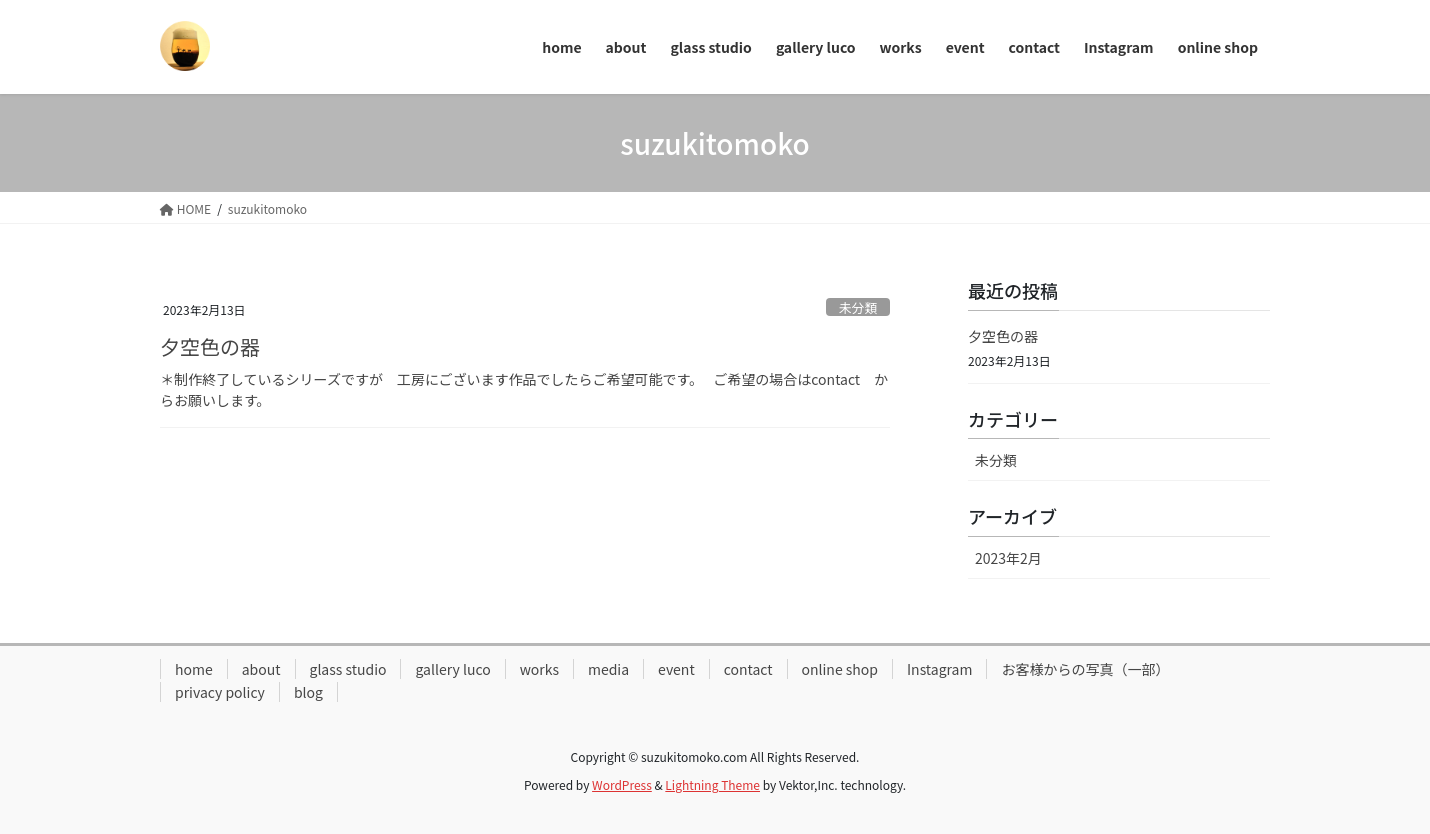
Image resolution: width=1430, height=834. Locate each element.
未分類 (858, 307)
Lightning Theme (712, 784)
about (261, 669)
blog (308, 692)
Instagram (939, 669)
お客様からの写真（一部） (1085, 669)
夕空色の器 (210, 346)
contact (748, 669)
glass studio (348, 669)
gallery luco (452, 669)
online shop (840, 669)
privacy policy (220, 692)
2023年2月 (1008, 558)
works (539, 669)
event (676, 669)
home (194, 669)
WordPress (622, 784)
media (608, 669)
